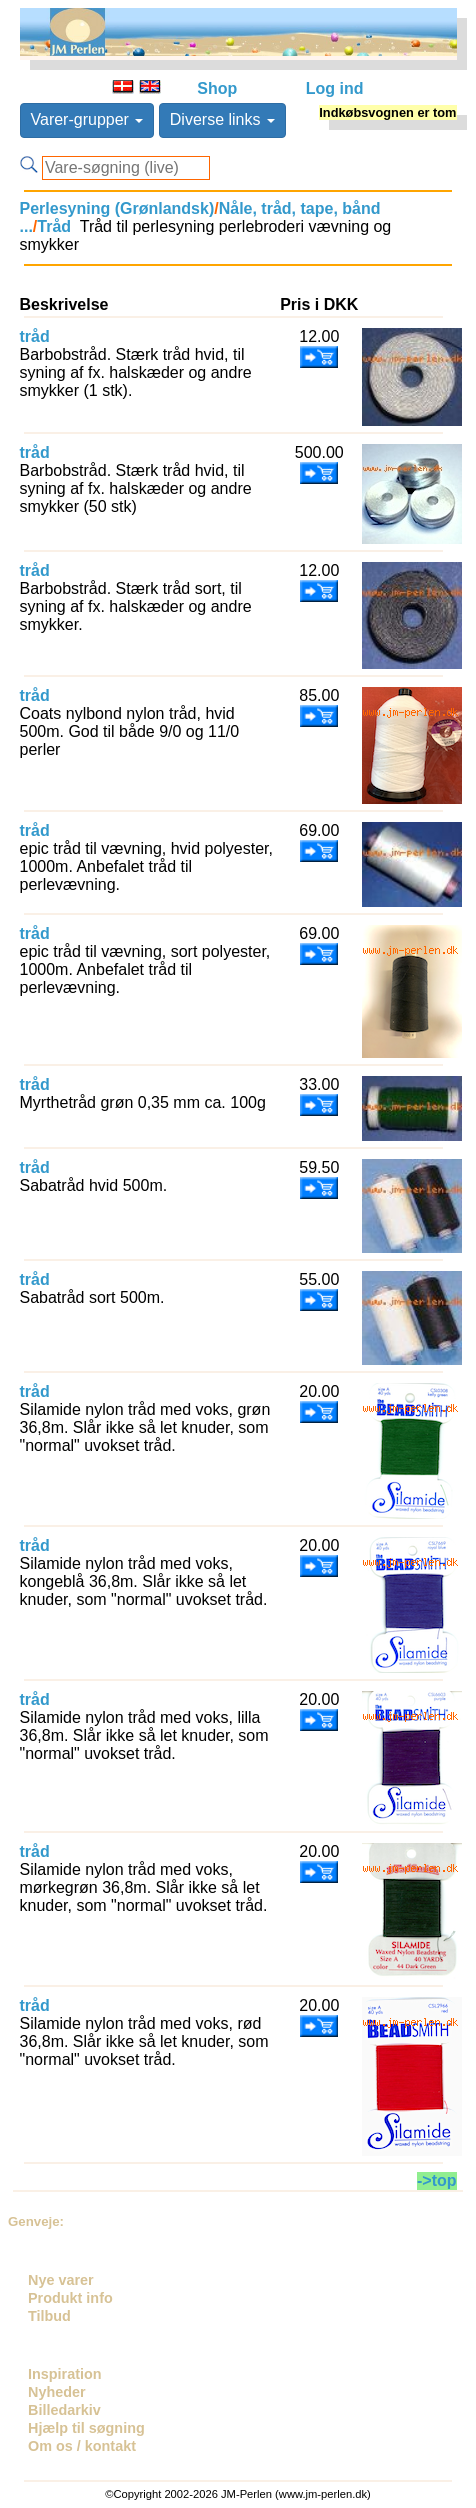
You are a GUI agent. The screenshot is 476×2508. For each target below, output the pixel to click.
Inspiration (65, 2374)
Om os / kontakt (82, 2446)
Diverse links (222, 119)
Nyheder (57, 2392)
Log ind (335, 88)
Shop (217, 88)
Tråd (54, 226)
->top (437, 2180)
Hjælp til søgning (86, 2428)
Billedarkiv (64, 2410)
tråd (35, 336)
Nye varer (61, 2280)
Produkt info (70, 2298)
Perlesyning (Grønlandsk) (117, 208)
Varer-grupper (87, 119)
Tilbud (49, 2316)
